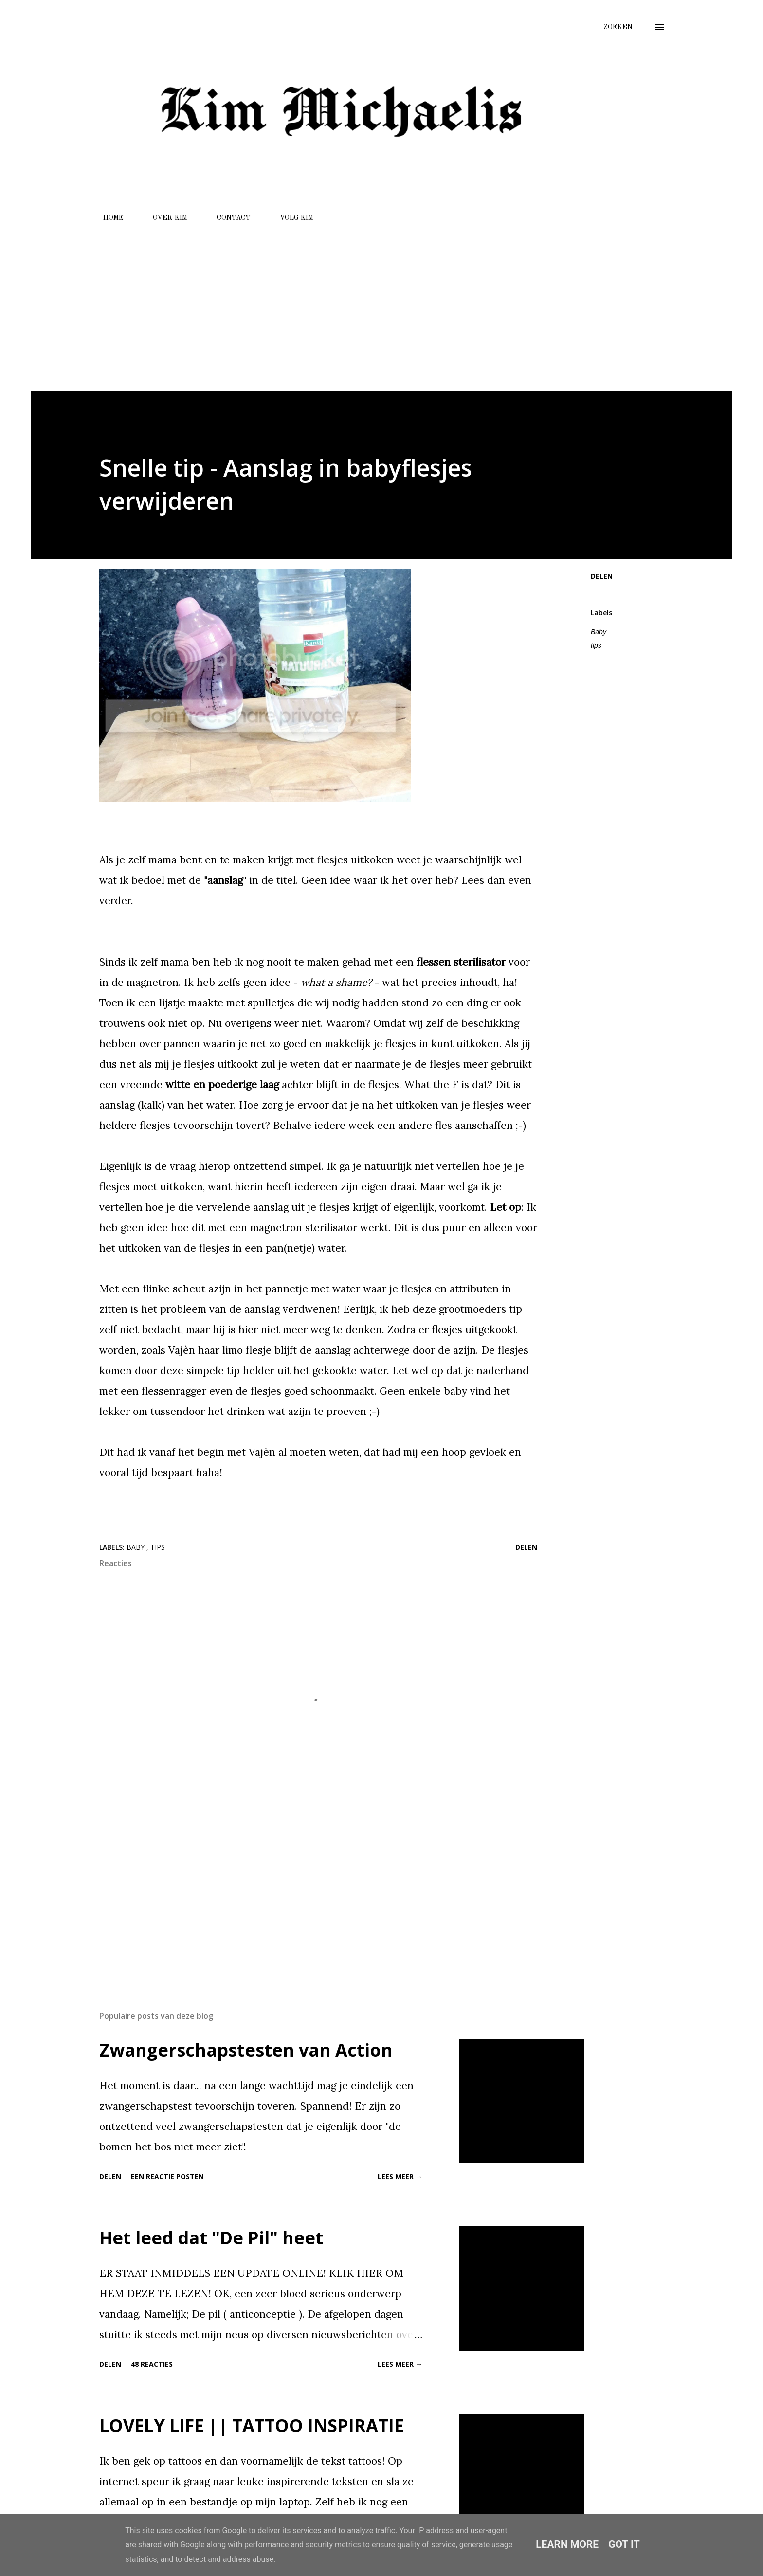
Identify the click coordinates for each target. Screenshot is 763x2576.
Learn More (567, 2544)
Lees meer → (400, 2176)
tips (596, 645)
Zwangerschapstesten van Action (246, 2050)
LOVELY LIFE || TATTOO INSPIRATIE (251, 2425)
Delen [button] (602, 576)
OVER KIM (164, 218)
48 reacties (152, 2364)
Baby (598, 632)
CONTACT (228, 218)
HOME (107, 218)
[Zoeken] (618, 27)
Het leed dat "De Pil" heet (211, 2238)
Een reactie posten (167, 2176)
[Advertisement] (381, 302)
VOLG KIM (291, 218)
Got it (624, 2544)
